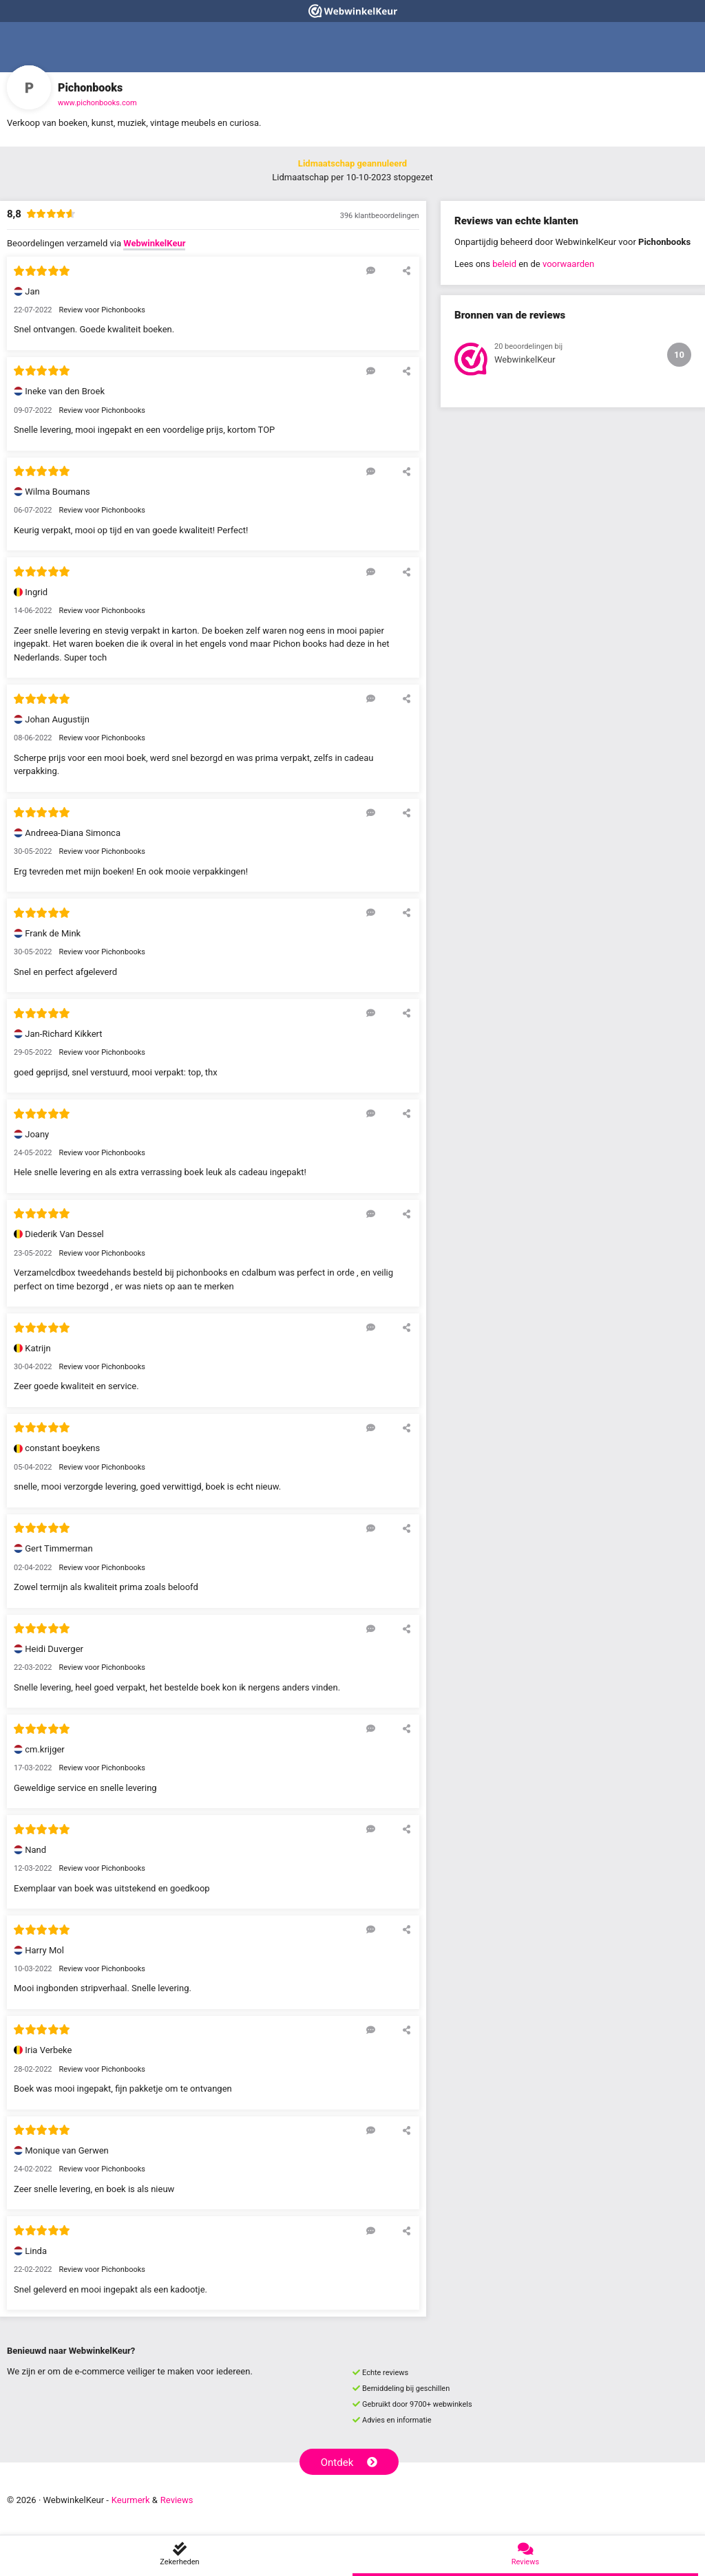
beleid (504, 264)
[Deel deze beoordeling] (406, 270)
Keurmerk (131, 2500)
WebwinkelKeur (154, 243)
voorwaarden (568, 264)
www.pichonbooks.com (97, 102)
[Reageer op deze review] (371, 270)
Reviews (176, 2500)
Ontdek (349, 2462)
